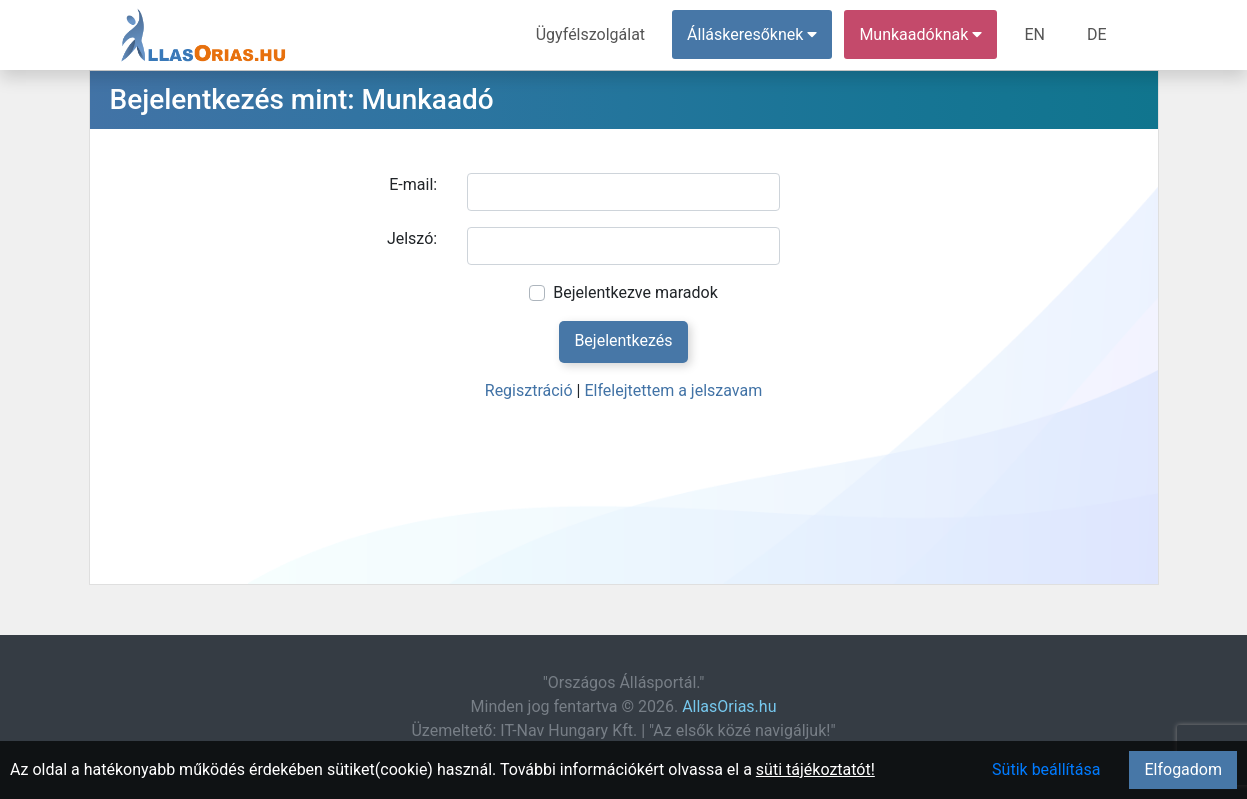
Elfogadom (1183, 769)
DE (1097, 34)
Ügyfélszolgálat (590, 34)
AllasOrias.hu (729, 706)
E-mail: (413, 184)
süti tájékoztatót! (815, 769)
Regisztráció (529, 390)
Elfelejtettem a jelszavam (673, 390)
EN (1034, 34)
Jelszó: (412, 238)
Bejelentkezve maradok (635, 292)
